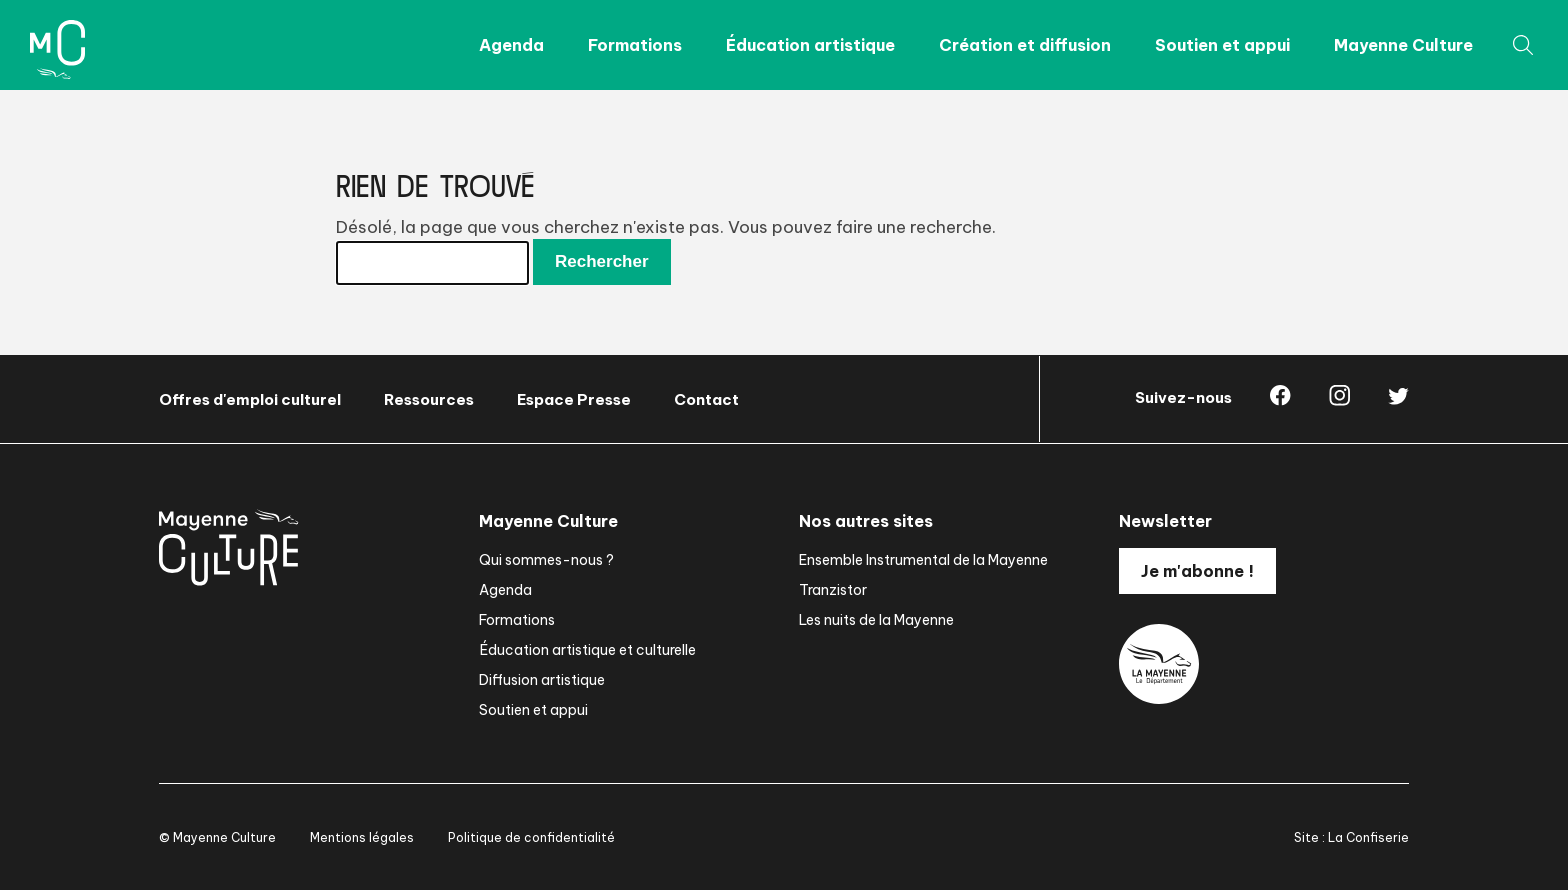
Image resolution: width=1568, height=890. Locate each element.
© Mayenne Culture (217, 837)
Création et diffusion (1025, 45)
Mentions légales (362, 837)
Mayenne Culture (1403, 45)
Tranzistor (833, 590)
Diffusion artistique (542, 680)
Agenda (511, 45)
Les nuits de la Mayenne (876, 620)
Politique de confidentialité (531, 837)
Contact (706, 399)
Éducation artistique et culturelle (587, 650)
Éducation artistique (810, 45)
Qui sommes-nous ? (546, 560)
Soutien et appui (1222, 45)
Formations (635, 45)
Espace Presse (574, 399)
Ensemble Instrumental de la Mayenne (923, 560)
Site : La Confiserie (1351, 837)
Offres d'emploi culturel (250, 399)
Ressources (429, 399)
